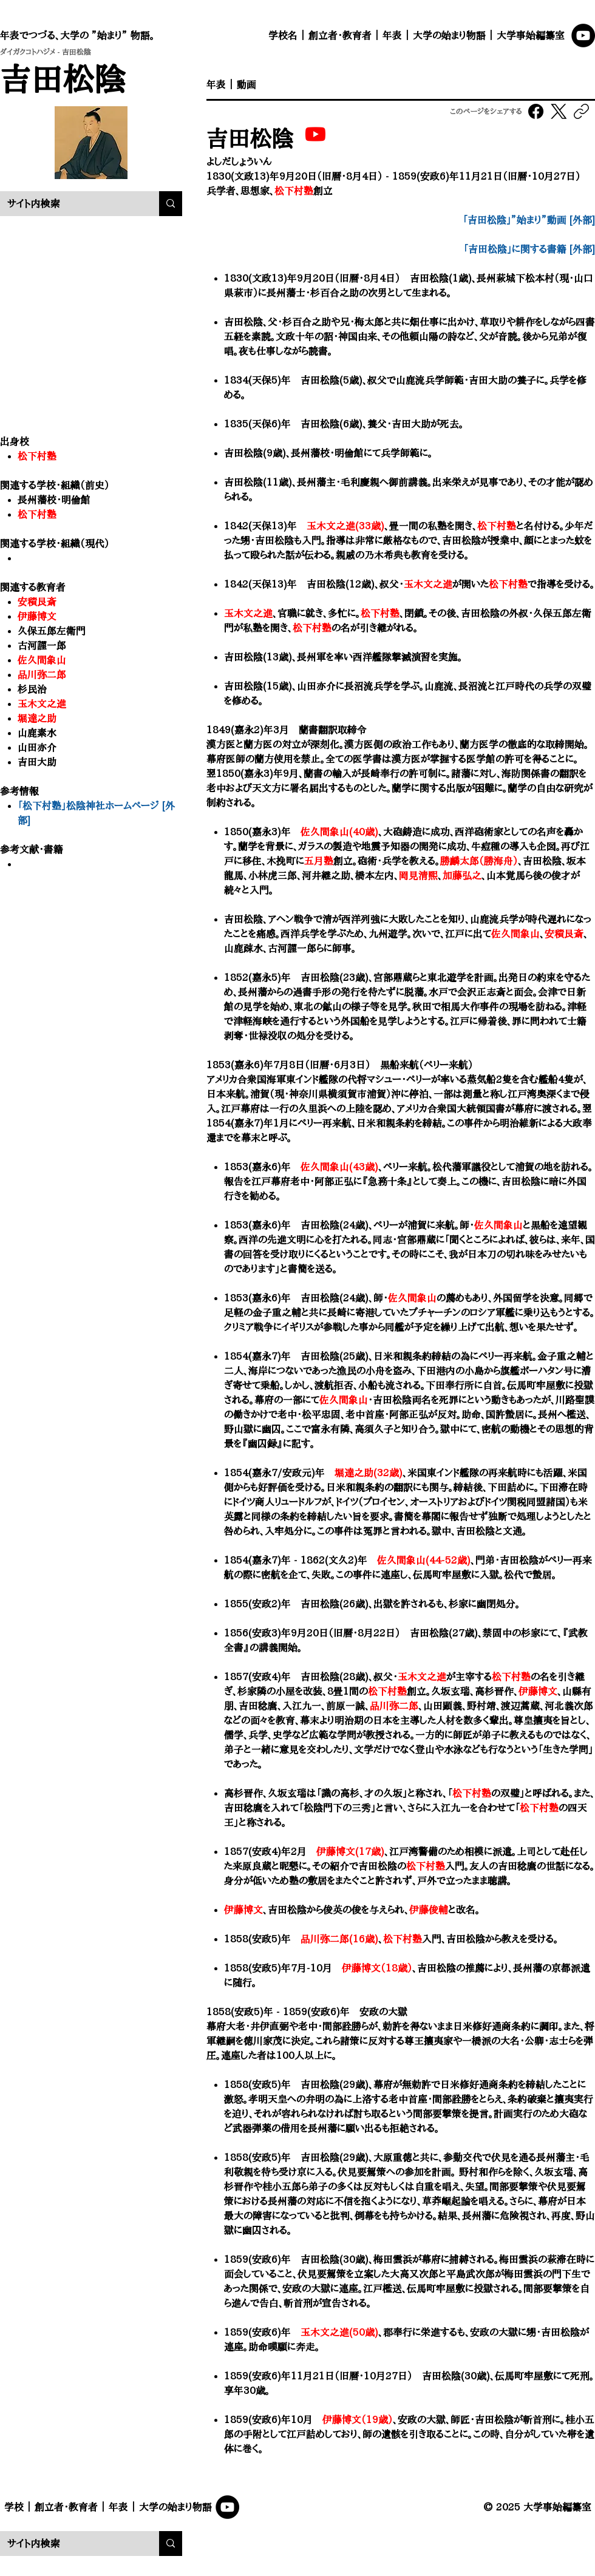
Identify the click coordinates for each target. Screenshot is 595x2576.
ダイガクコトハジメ (27, 51)
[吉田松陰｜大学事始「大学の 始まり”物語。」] (315, 134)
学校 (14, 2507)
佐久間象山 (42, 660)
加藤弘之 (462, 875)
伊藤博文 (37, 616)
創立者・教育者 (340, 35)
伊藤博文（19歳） (357, 2419)
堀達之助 (37, 718)
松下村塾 (37, 514)
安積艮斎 (37, 601)
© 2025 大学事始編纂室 (537, 2507)
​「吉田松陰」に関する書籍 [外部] (529, 249)
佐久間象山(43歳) (339, 1166)
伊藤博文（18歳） (377, 1968)
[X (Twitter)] (558, 111)
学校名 (283, 35)
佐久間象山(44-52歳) (424, 1560)
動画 (246, 84)
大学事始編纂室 (531, 35)
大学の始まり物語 (449, 35)
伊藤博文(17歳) (350, 1851)
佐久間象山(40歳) (339, 831)
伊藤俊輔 (428, 1909)
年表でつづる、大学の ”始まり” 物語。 (77, 35)
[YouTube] (583, 35)
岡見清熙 (418, 875)
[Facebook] (536, 111)
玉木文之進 (42, 703)
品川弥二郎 (394, 1705)
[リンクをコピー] (581, 111)
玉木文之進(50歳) (339, 2332)
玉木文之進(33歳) (345, 525)
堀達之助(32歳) (369, 1472)
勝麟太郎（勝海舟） (479, 861)
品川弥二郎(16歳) (339, 1939)
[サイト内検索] (70, 203)
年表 (392, 35)
